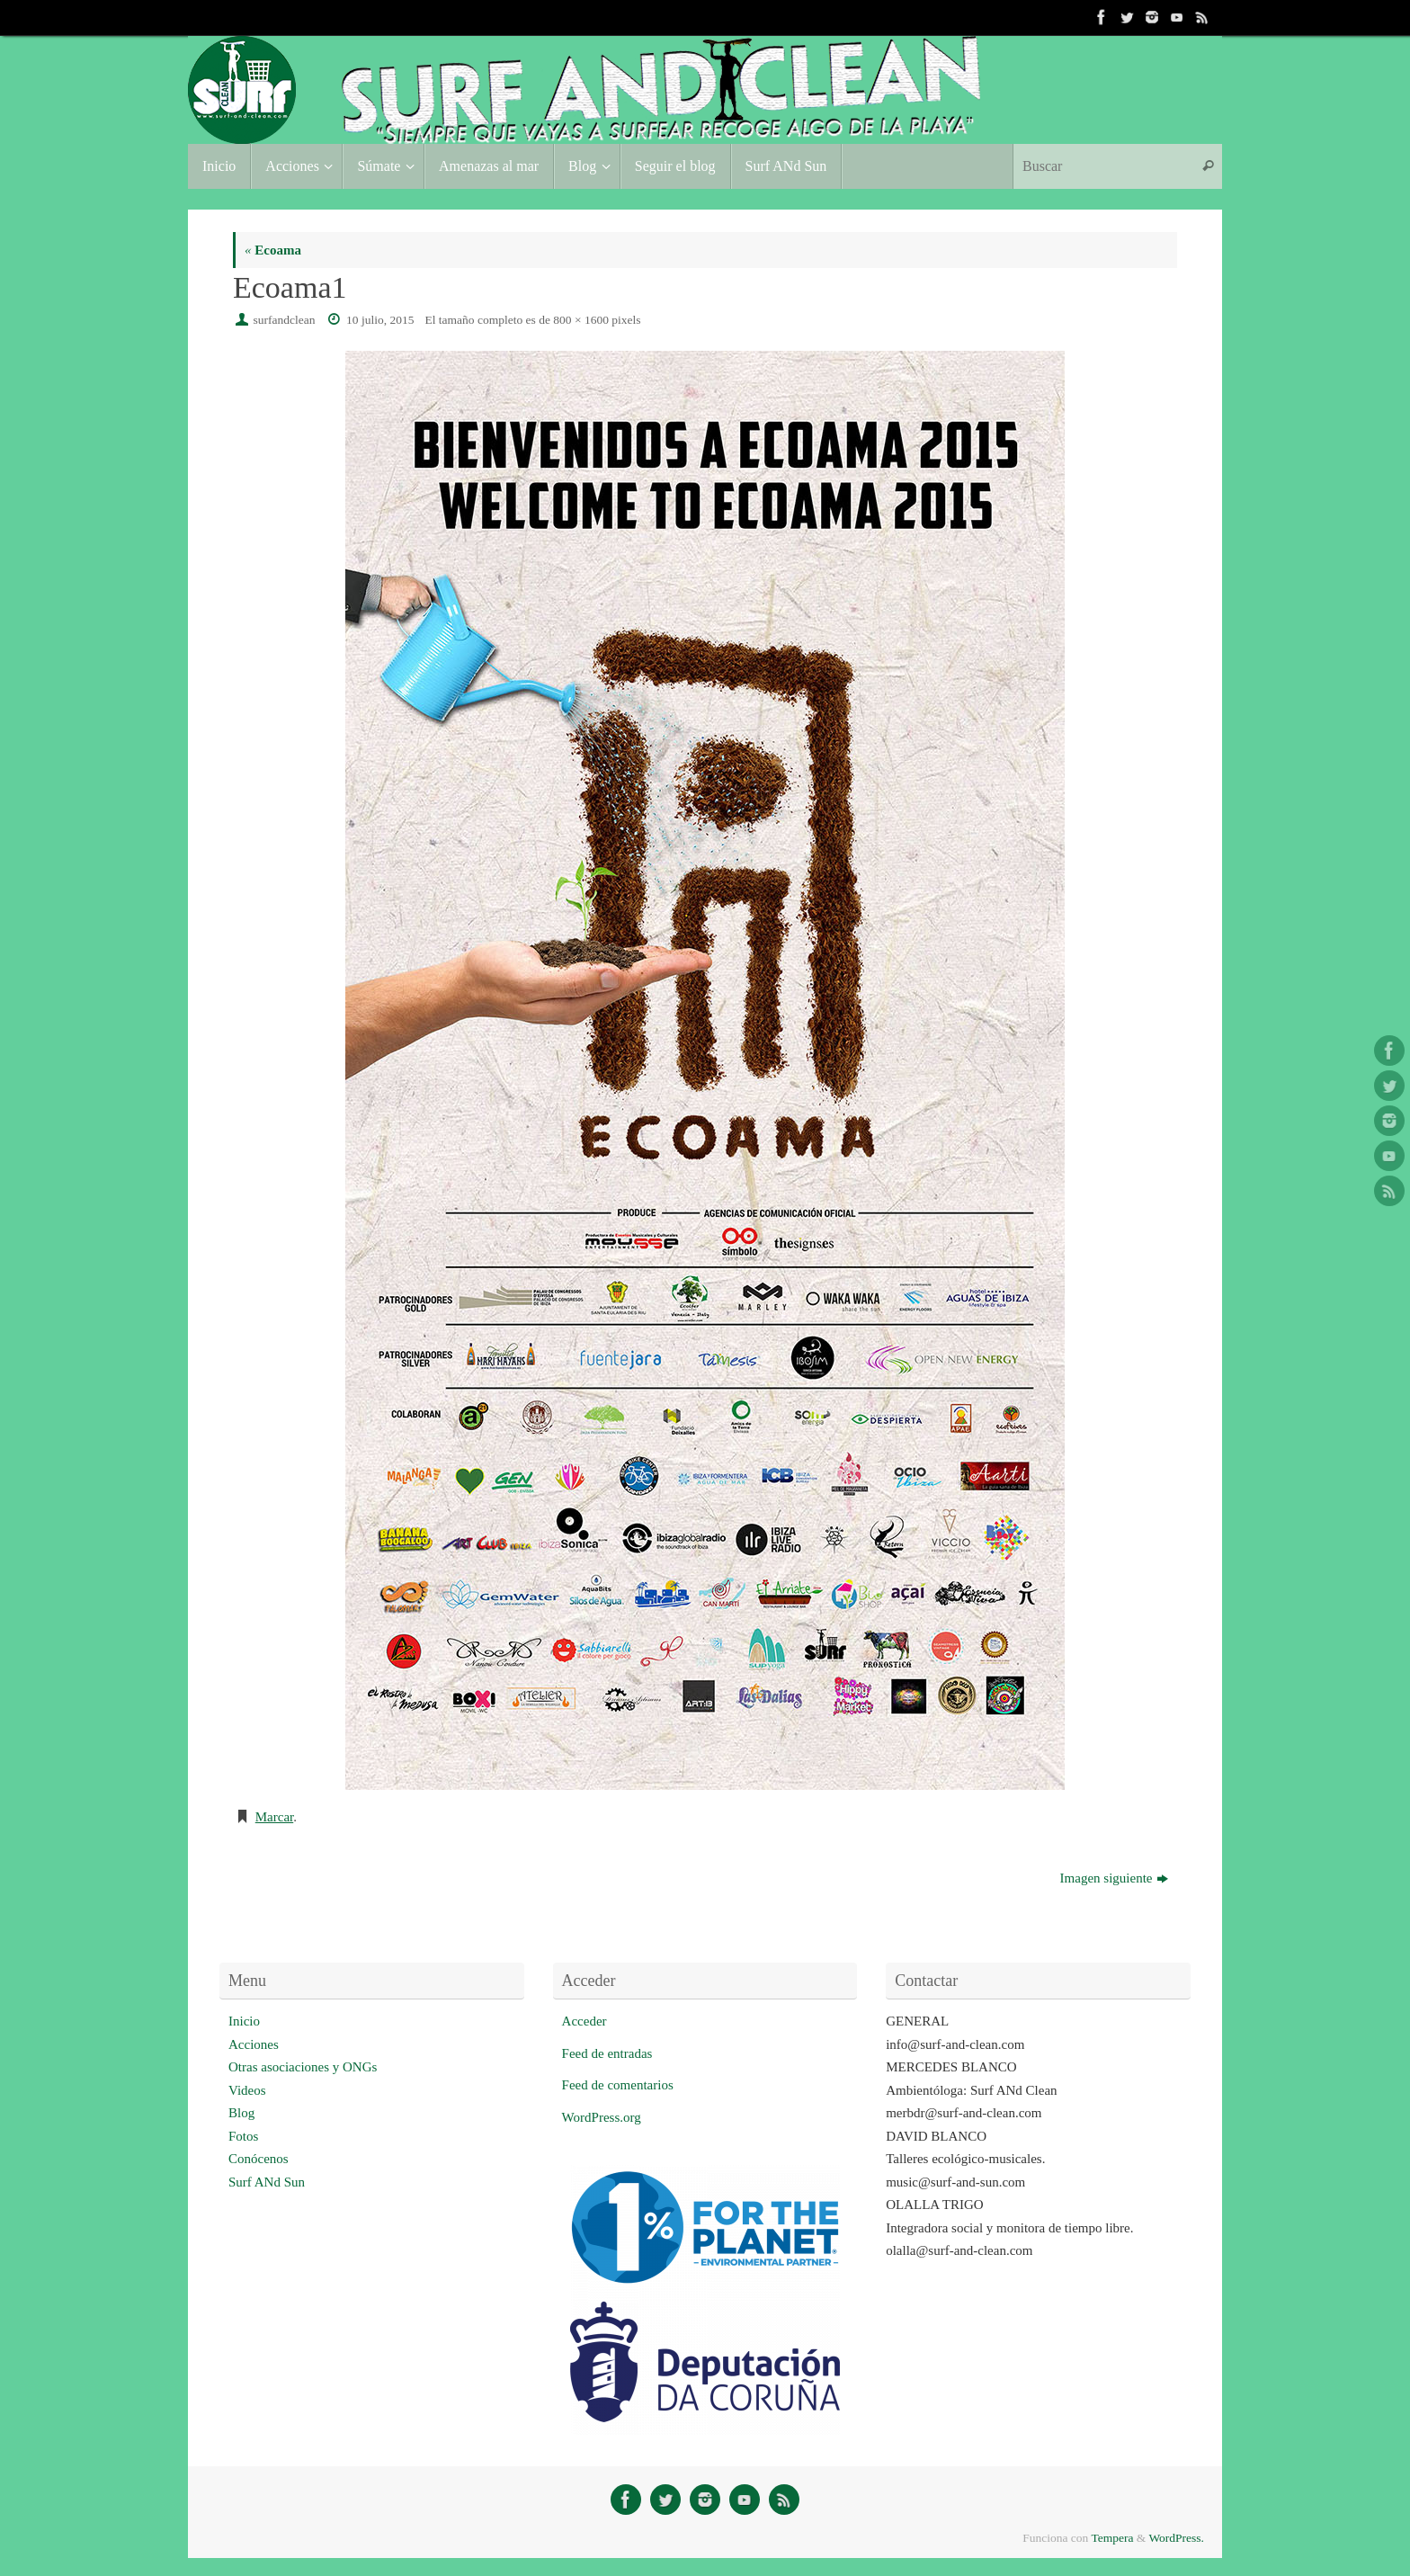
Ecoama (273, 250)
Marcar (274, 1817)
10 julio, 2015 (380, 319)
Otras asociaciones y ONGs (302, 2067)
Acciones (253, 2044)
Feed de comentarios (618, 2085)
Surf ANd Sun (266, 2182)
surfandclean (285, 319)
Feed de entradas (607, 2053)
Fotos (243, 2136)
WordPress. (1176, 2538)
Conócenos (258, 2158)
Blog (241, 2113)
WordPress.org (601, 2117)
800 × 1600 (581, 319)
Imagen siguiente (1114, 1878)
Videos (247, 2090)
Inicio (244, 2021)
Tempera (1112, 2538)
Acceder (584, 2021)
